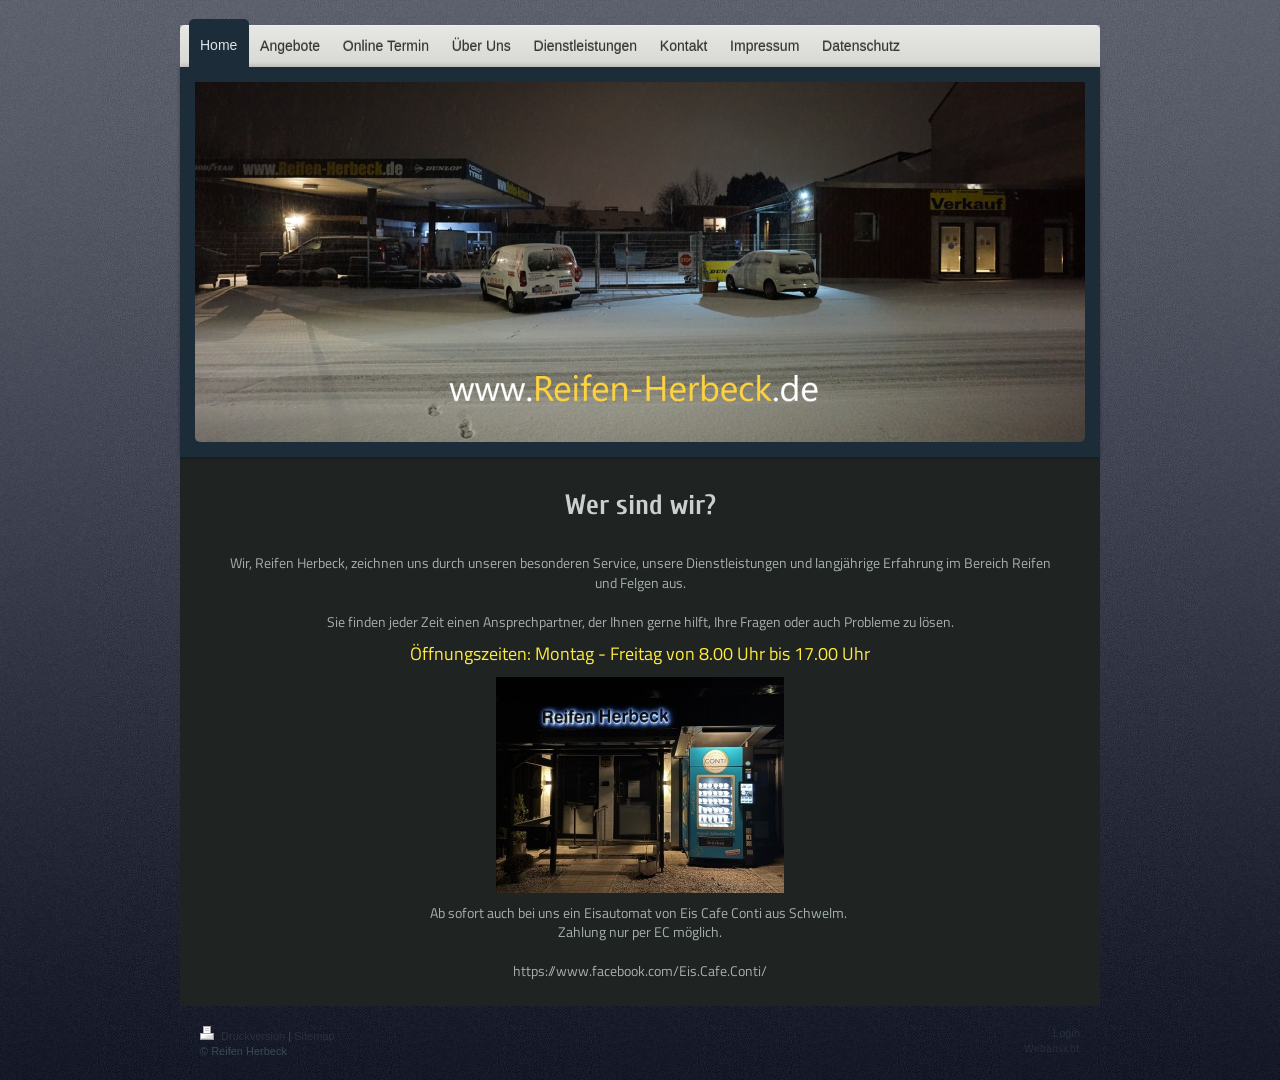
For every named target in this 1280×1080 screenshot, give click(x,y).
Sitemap (314, 1036)
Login (1066, 1033)
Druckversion (244, 1036)
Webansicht (1052, 1048)
